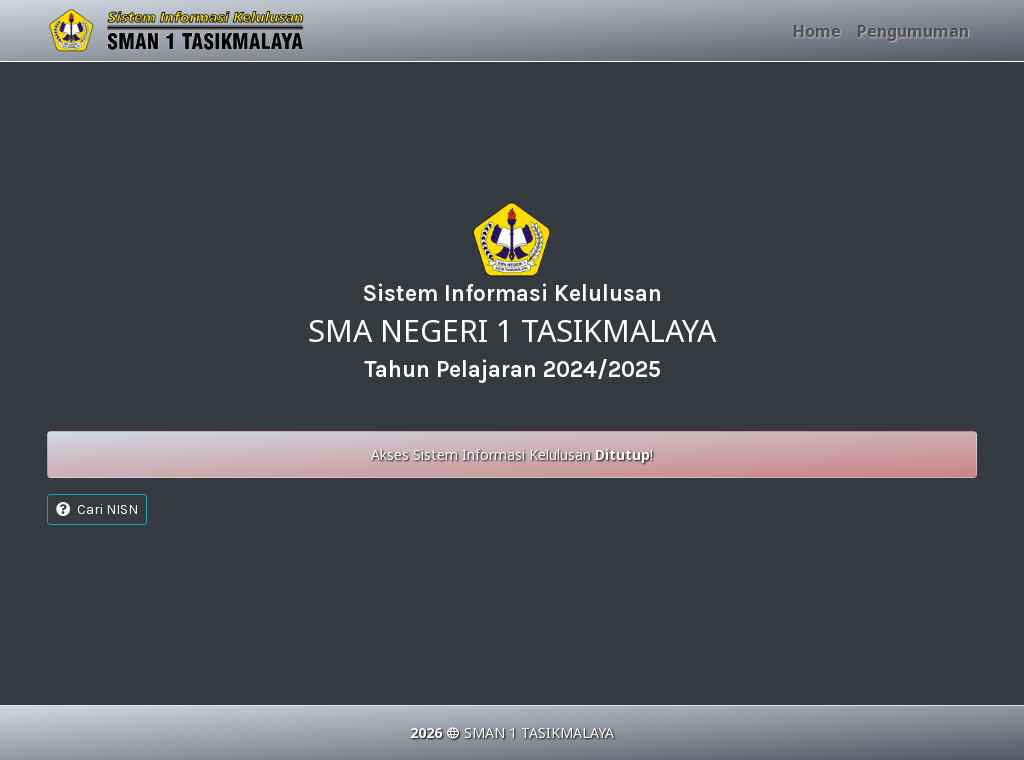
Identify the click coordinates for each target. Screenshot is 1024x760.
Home (817, 31)
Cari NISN (97, 509)
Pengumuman (913, 31)
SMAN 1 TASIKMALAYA (539, 732)
